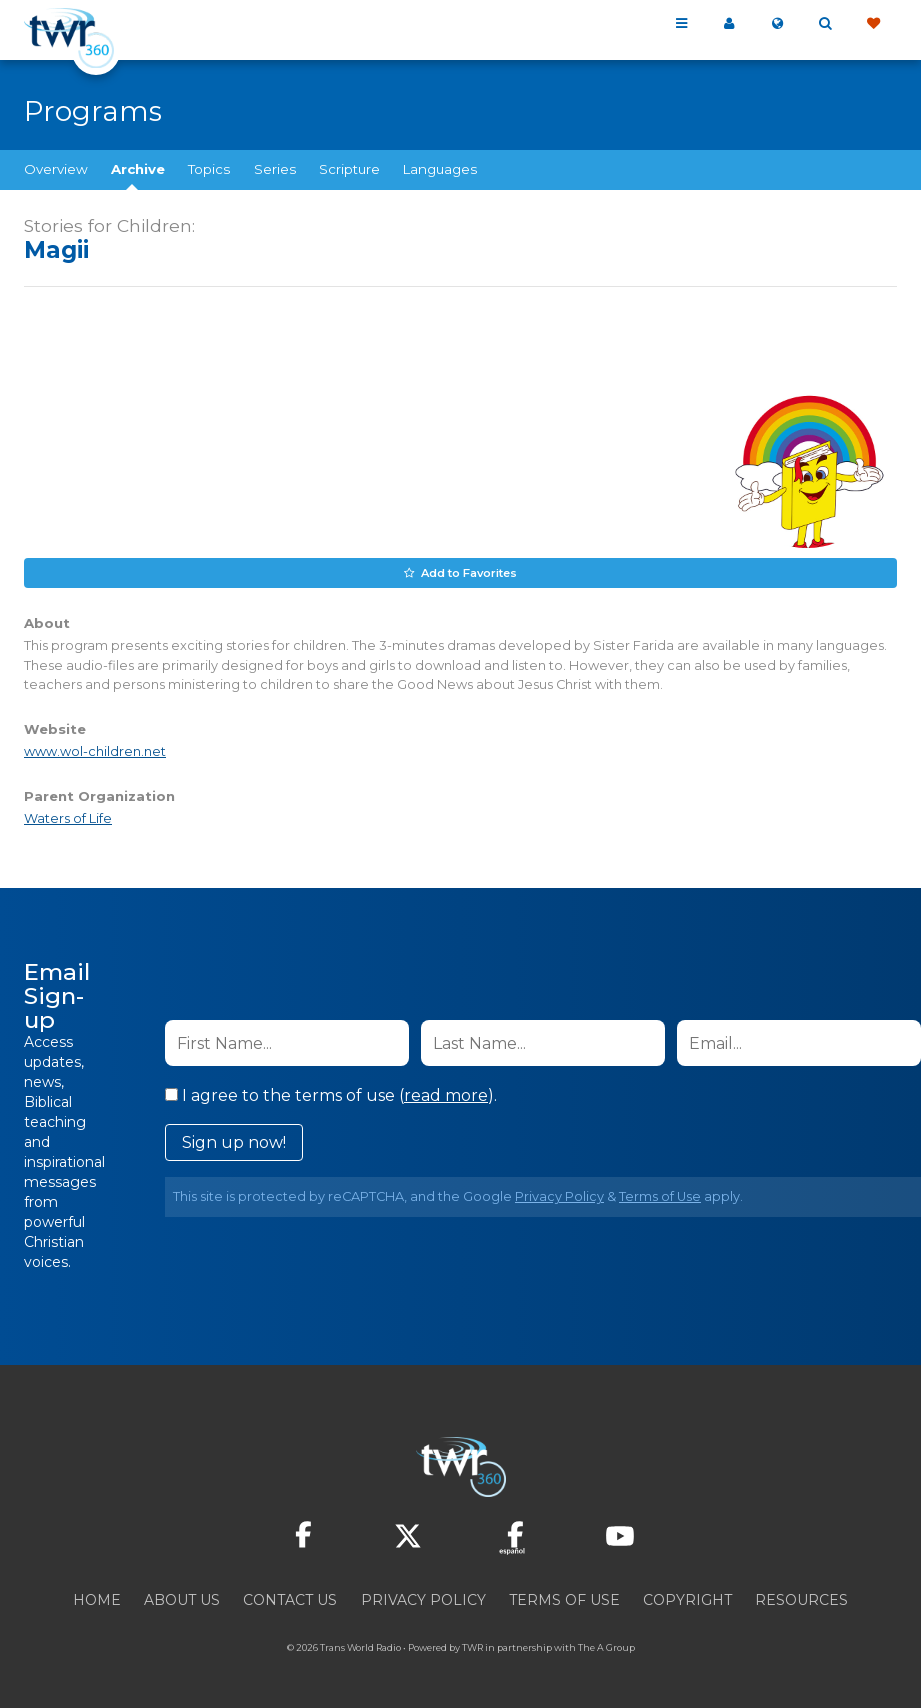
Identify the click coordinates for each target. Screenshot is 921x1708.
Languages (440, 169)
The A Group (606, 1647)
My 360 (729, 24)
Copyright (687, 1600)
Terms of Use (660, 1196)
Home (97, 1600)
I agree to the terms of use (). (331, 1095)
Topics (209, 169)
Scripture (349, 169)
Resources (801, 1600)
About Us (182, 1600)
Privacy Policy (559, 1196)
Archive (138, 169)
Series (275, 169)
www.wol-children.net (95, 751)
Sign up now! (234, 1142)
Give (873, 24)
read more (446, 1095)
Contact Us (290, 1600)
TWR (472, 1647)
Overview (56, 169)
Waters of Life (68, 818)
